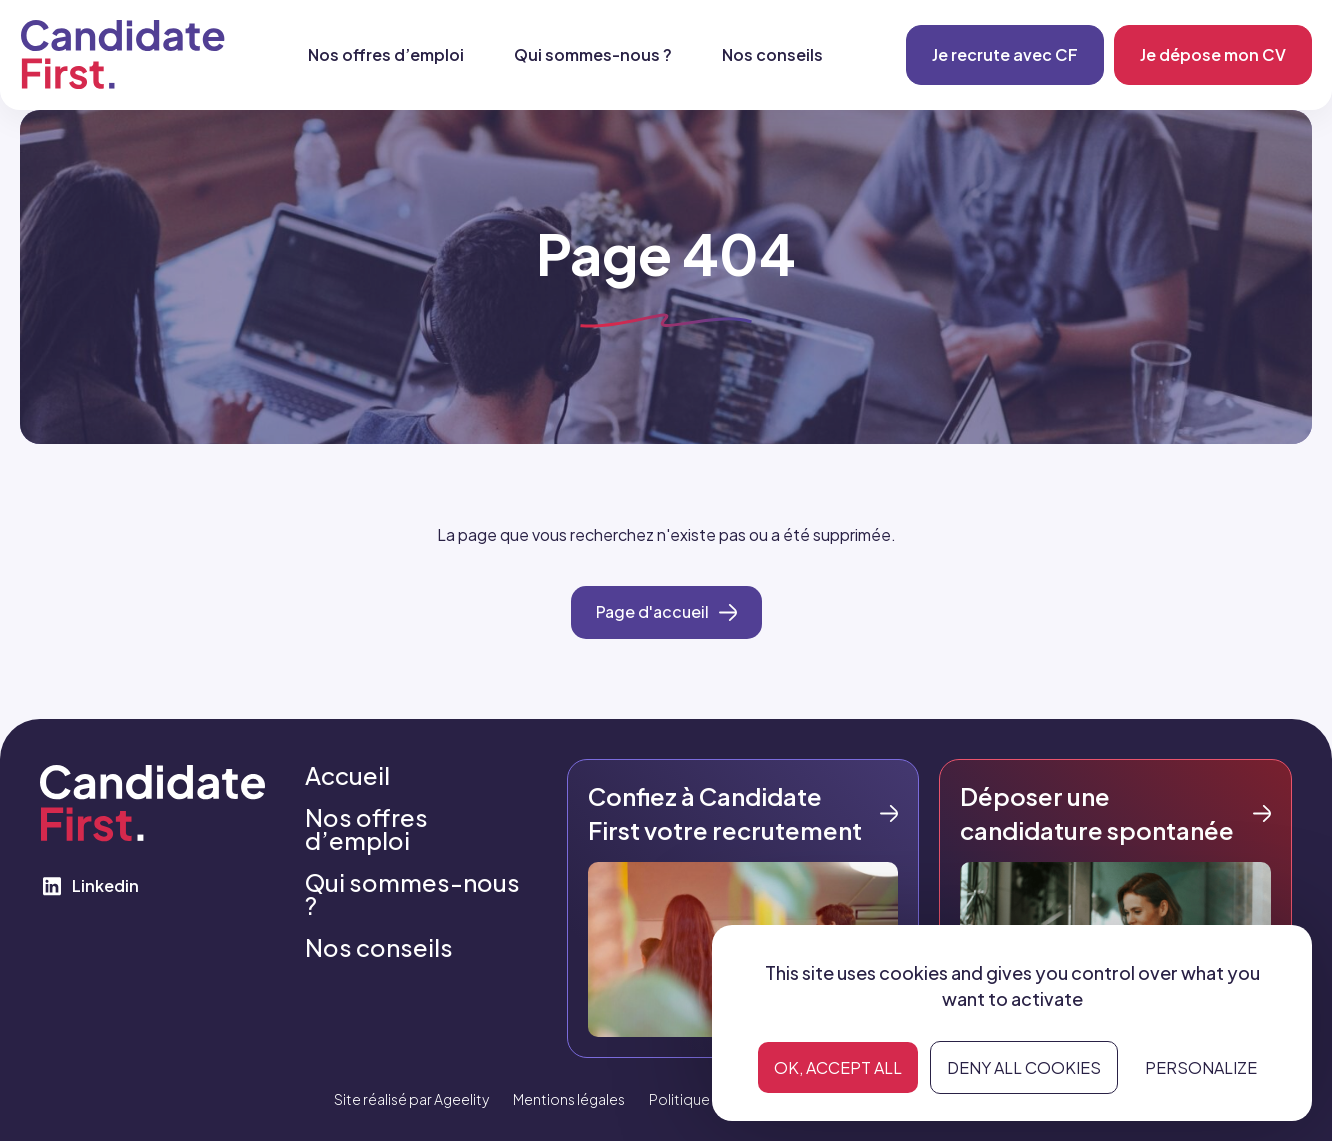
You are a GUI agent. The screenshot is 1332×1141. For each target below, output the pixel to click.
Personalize (1201, 1067)
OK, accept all (838, 1067)
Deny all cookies (1024, 1067)
